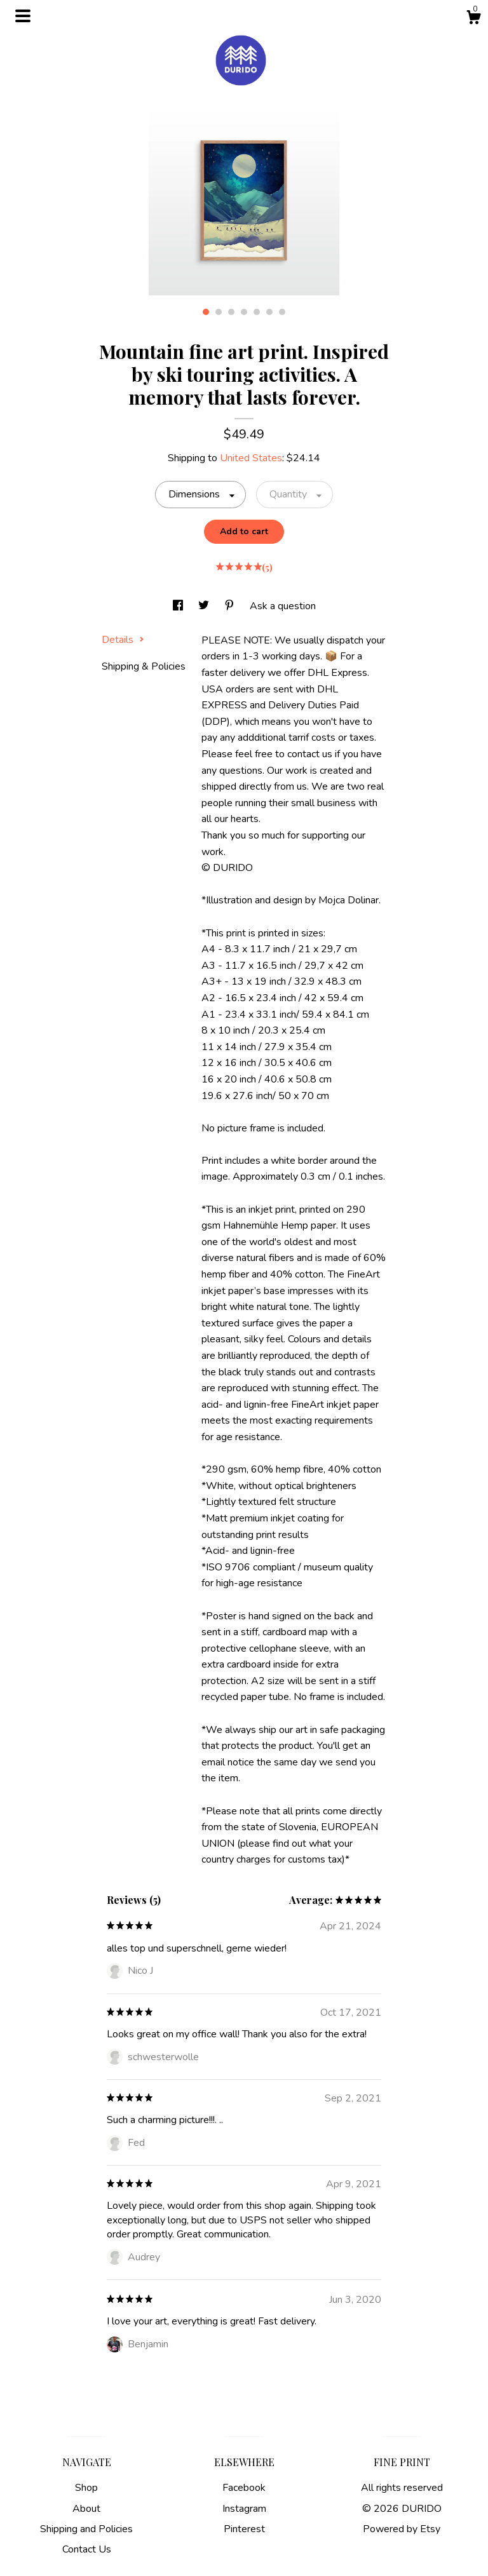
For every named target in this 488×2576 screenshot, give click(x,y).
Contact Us (86, 2549)
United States (251, 458)
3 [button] (231, 312)
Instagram (244, 2509)
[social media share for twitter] (205, 606)
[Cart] (473, 19)
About (86, 2509)
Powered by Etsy (401, 2529)
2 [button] (218, 312)
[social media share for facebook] (179, 606)
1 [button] (206, 312)
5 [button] (257, 312)
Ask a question (283, 606)
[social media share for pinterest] (230, 606)
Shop (86, 2488)
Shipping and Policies (86, 2529)
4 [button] (244, 312)
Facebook (244, 2488)
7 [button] (282, 312)
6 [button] (269, 312)
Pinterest (244, 2529)
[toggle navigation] (22, 16)
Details (123, 640)
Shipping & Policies (144, 666)
